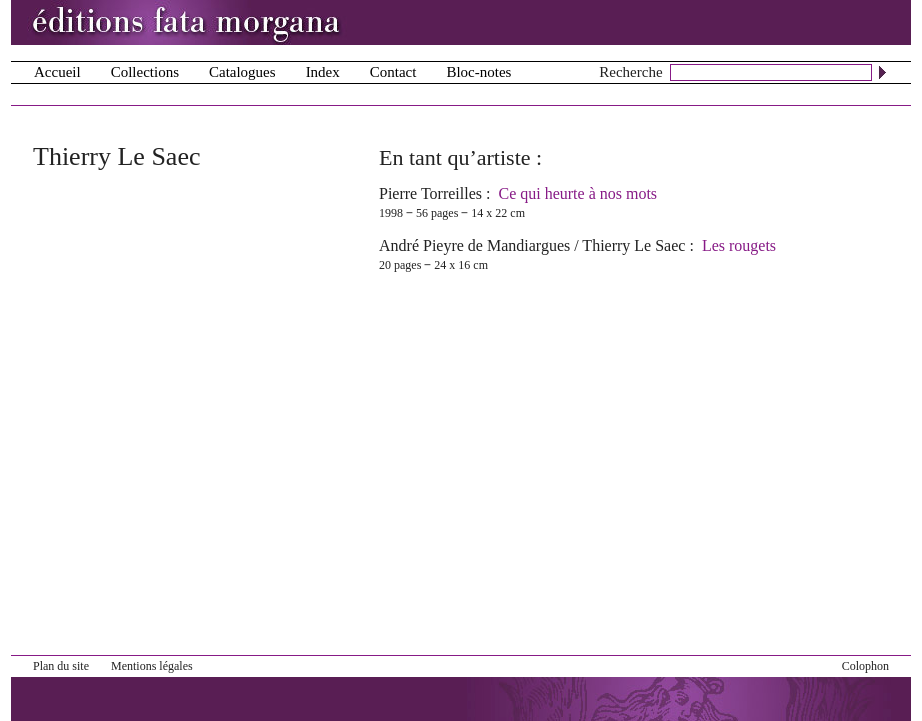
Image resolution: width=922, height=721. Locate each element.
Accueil (57, 72)
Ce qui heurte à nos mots (577, 193)
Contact (393, 72)
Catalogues (242, 72)
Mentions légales (152, 666)
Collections (145, 72)
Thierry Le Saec (633, 245)
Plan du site (61, 666)
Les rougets (739, 245)
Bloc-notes (478, 72)
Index (323, 72)
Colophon (865, 666)
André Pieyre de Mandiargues (474, 245)
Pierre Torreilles (430, 193)
